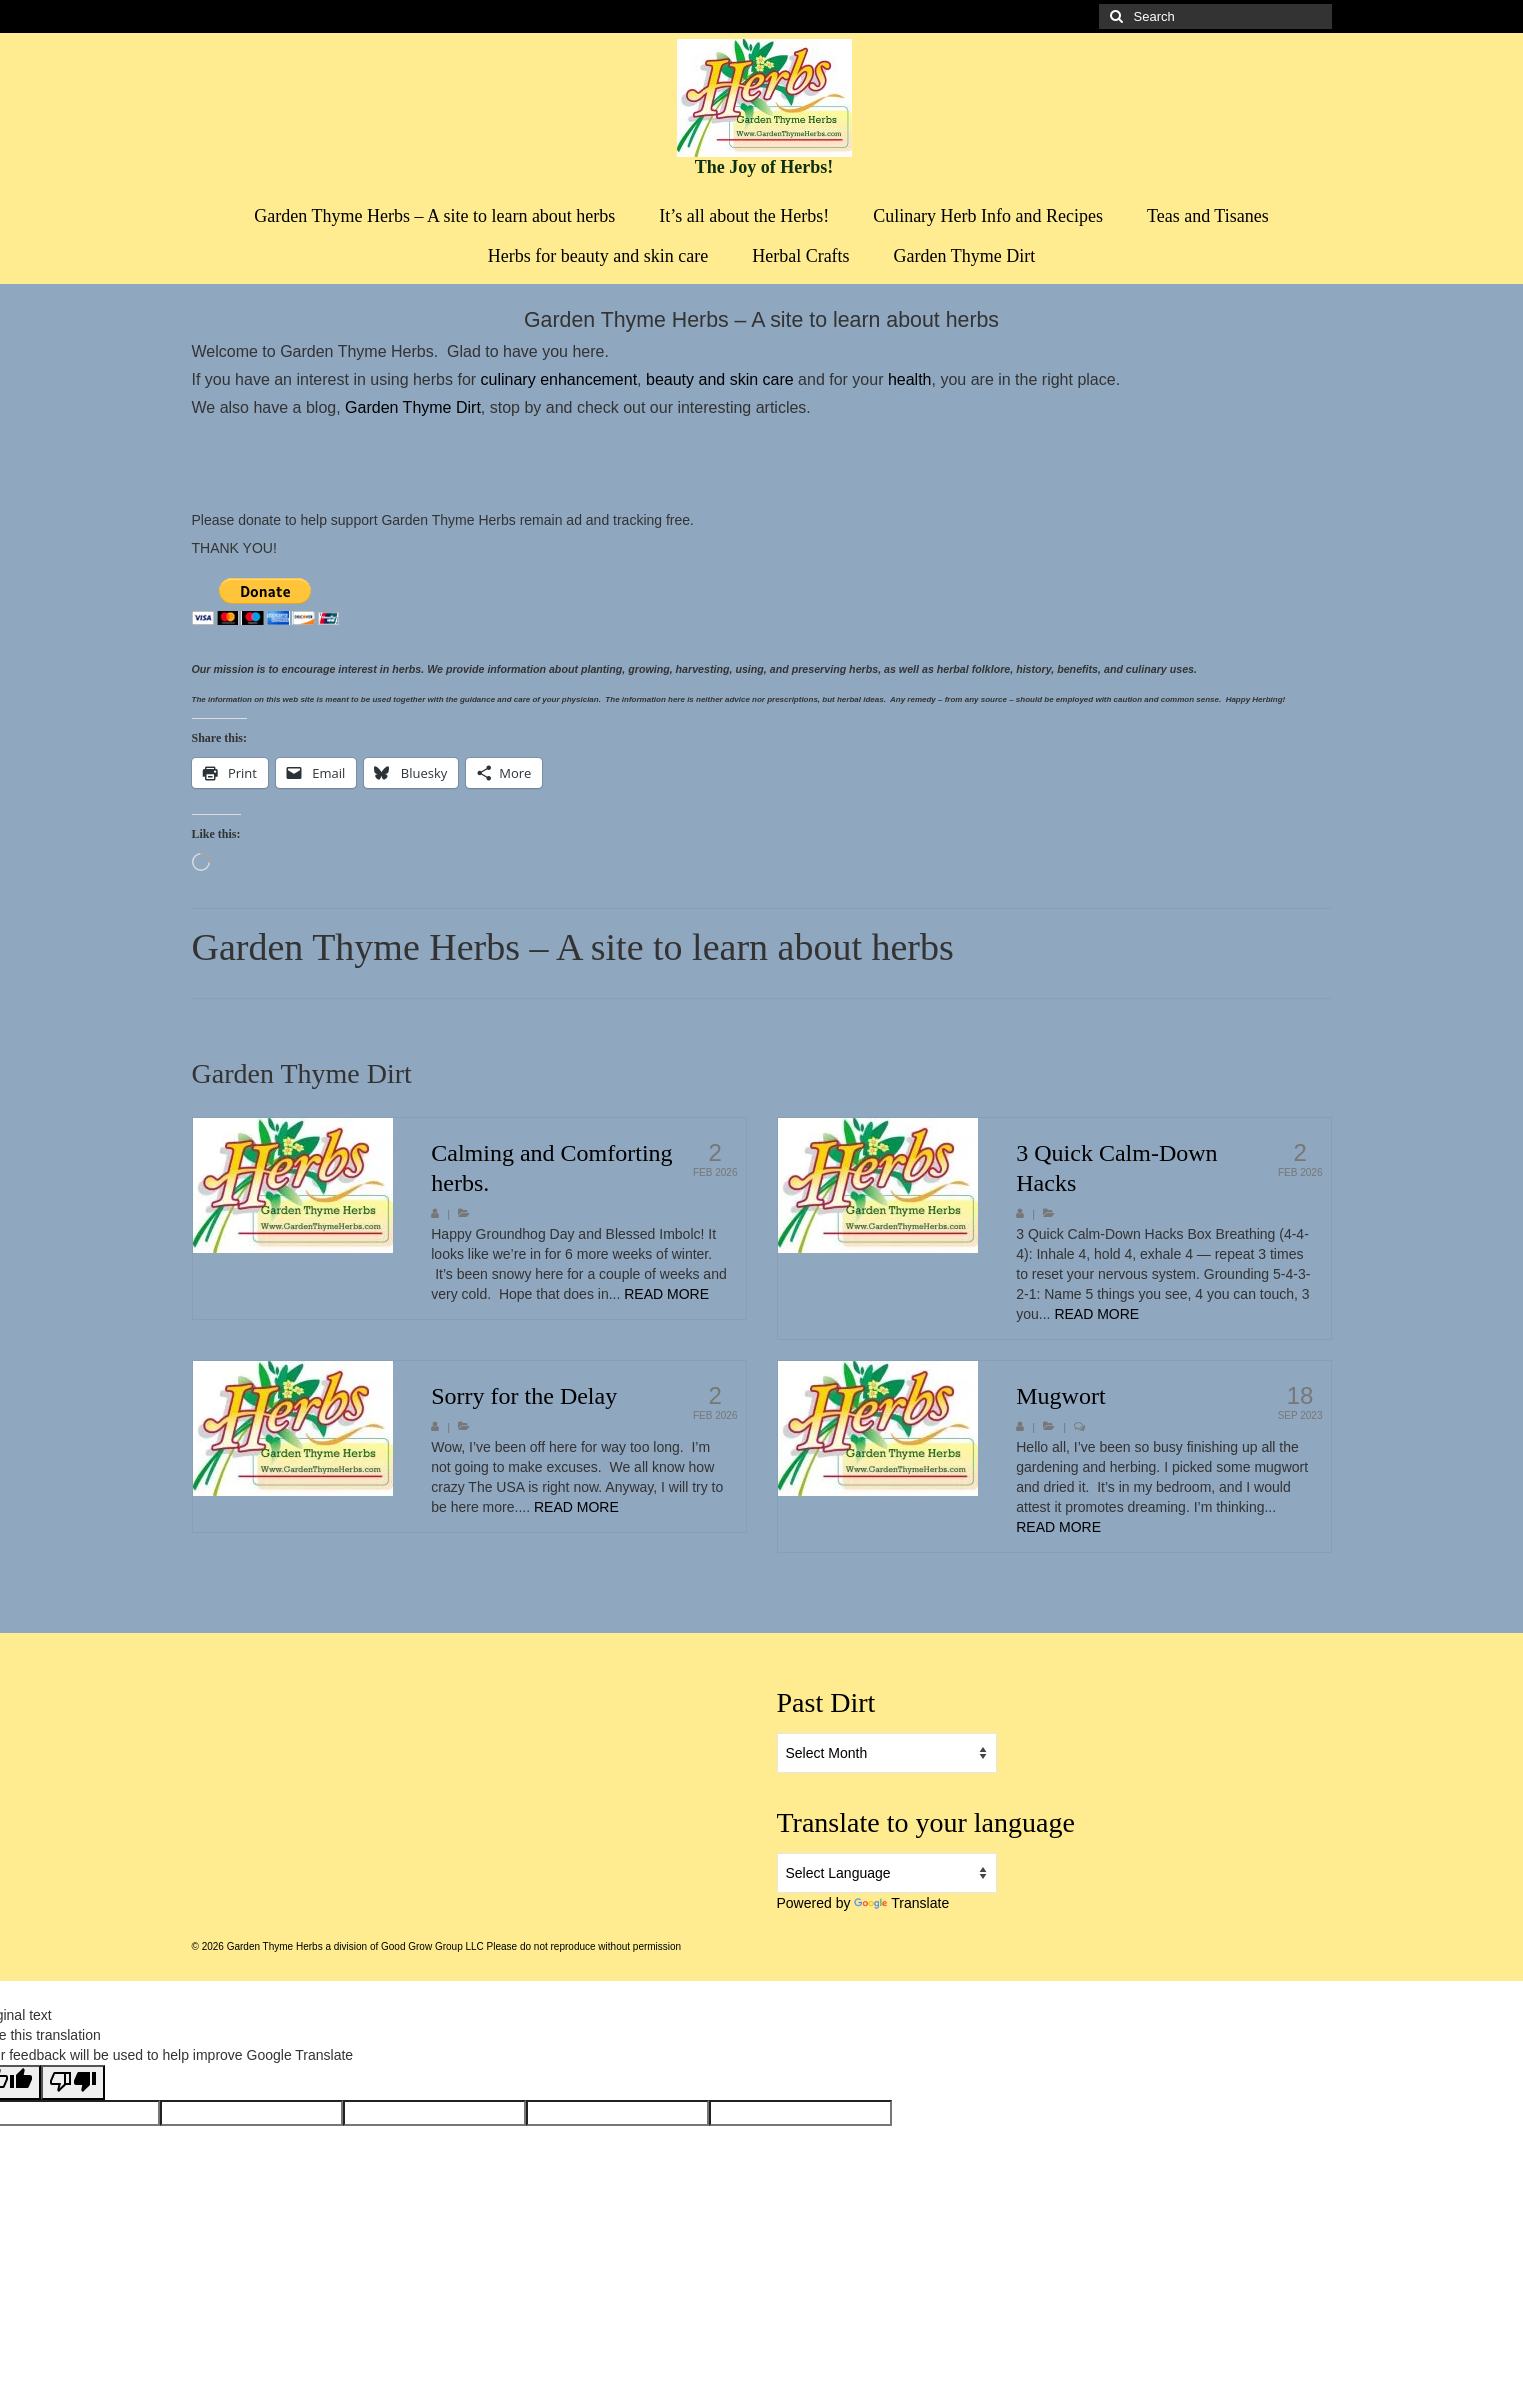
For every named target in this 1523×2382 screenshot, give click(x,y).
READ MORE (666, 1294)
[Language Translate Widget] (887, 1873)
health (910, 379)
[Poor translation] (73, 2082)
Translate (901, 1903)
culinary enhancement (559, 379)
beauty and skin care (722, 379)
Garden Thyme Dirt (411, 407)
